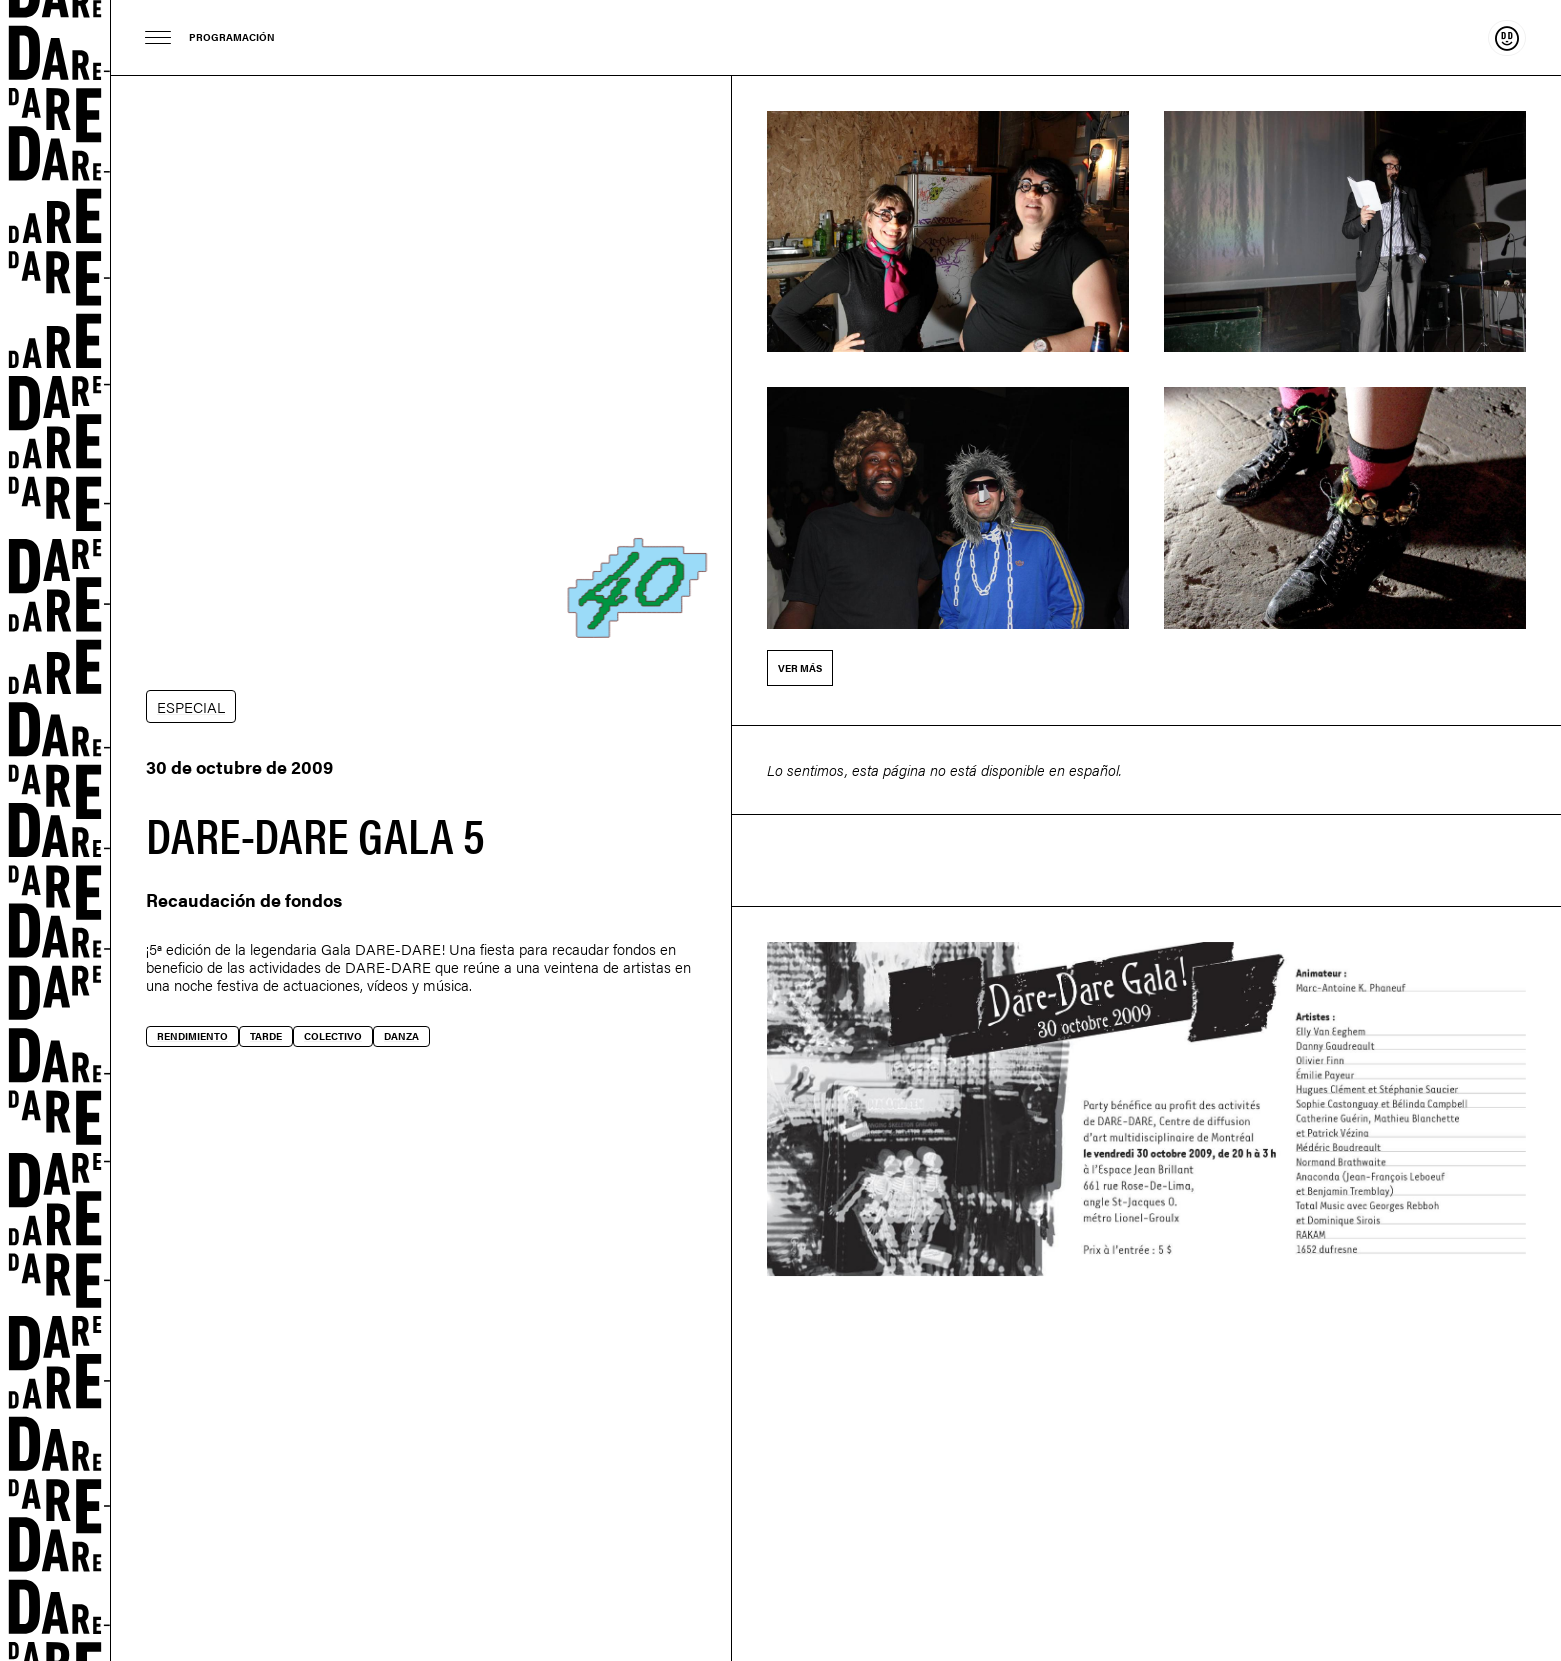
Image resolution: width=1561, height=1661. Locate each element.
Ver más (800, 668)
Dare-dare (55, 830)
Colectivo (333, 1036)
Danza (401, 1036)
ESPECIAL (191, 706)
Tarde (266, 1036)
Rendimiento (192, 1036)
